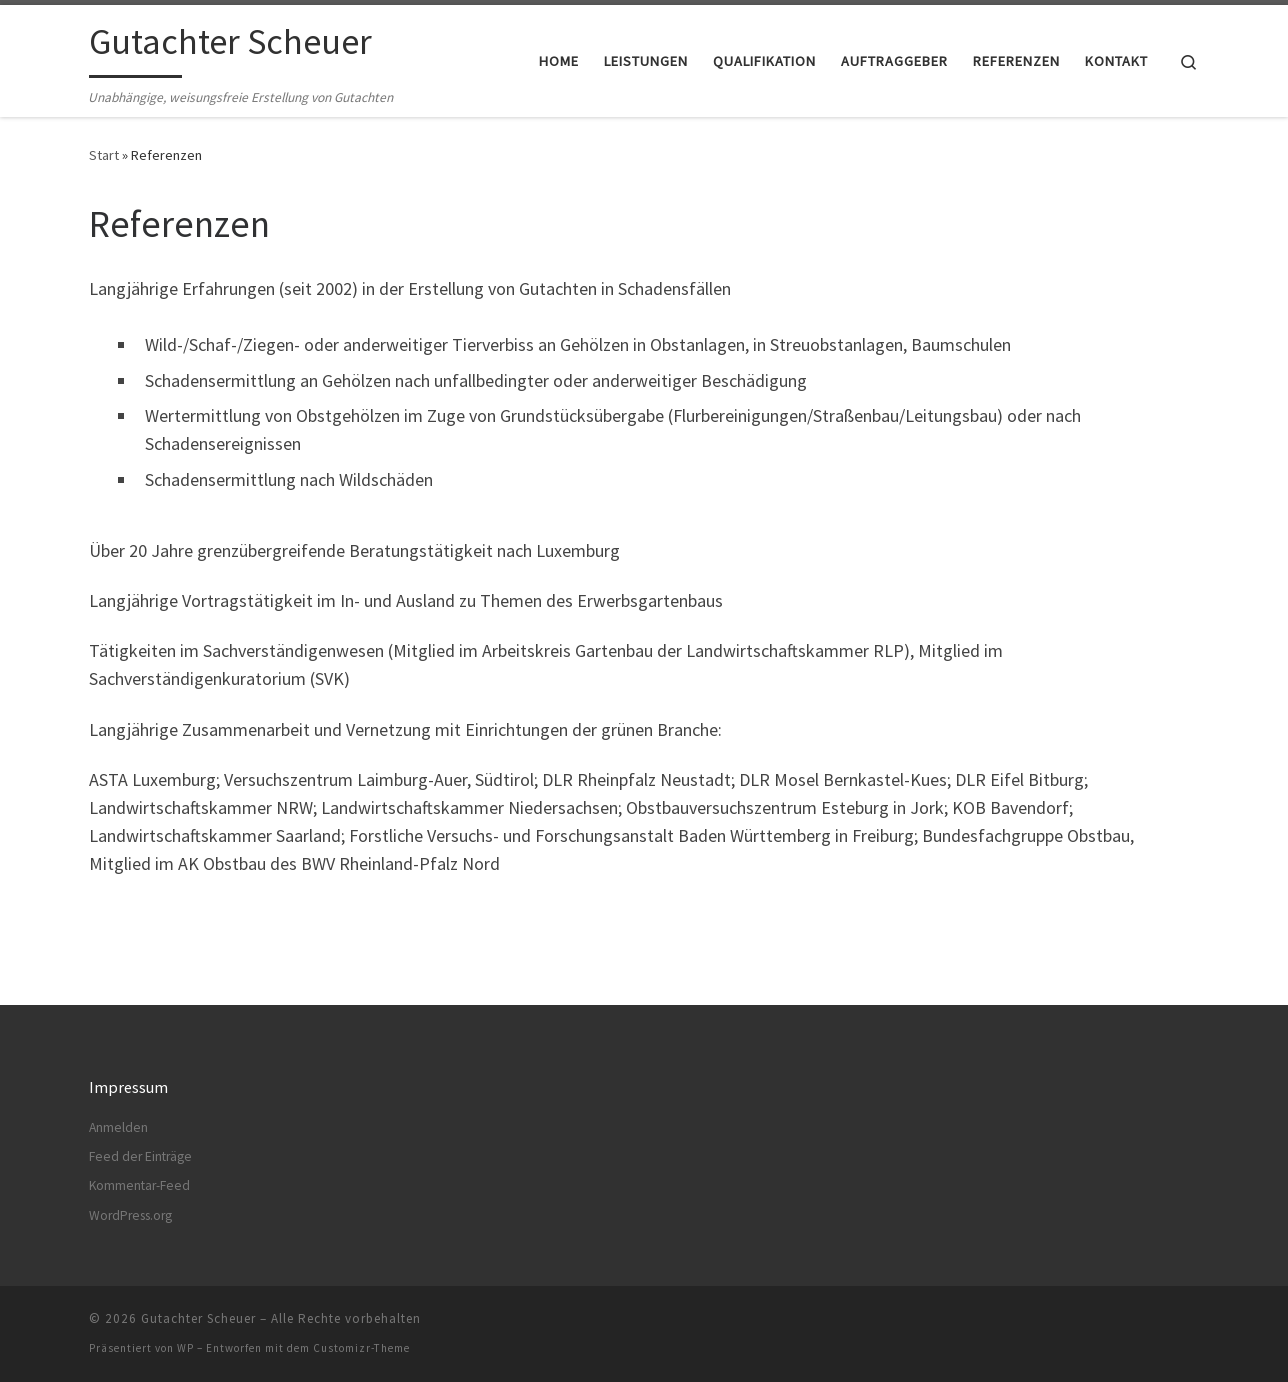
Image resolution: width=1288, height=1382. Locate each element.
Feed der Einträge (140, 1156)
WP (185, 1348)
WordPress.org (130, 1215)
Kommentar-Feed (139, 1185)
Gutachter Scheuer (198, 1318)
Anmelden (118, 1126)
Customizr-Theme (361, 1348)
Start (104, 155)
